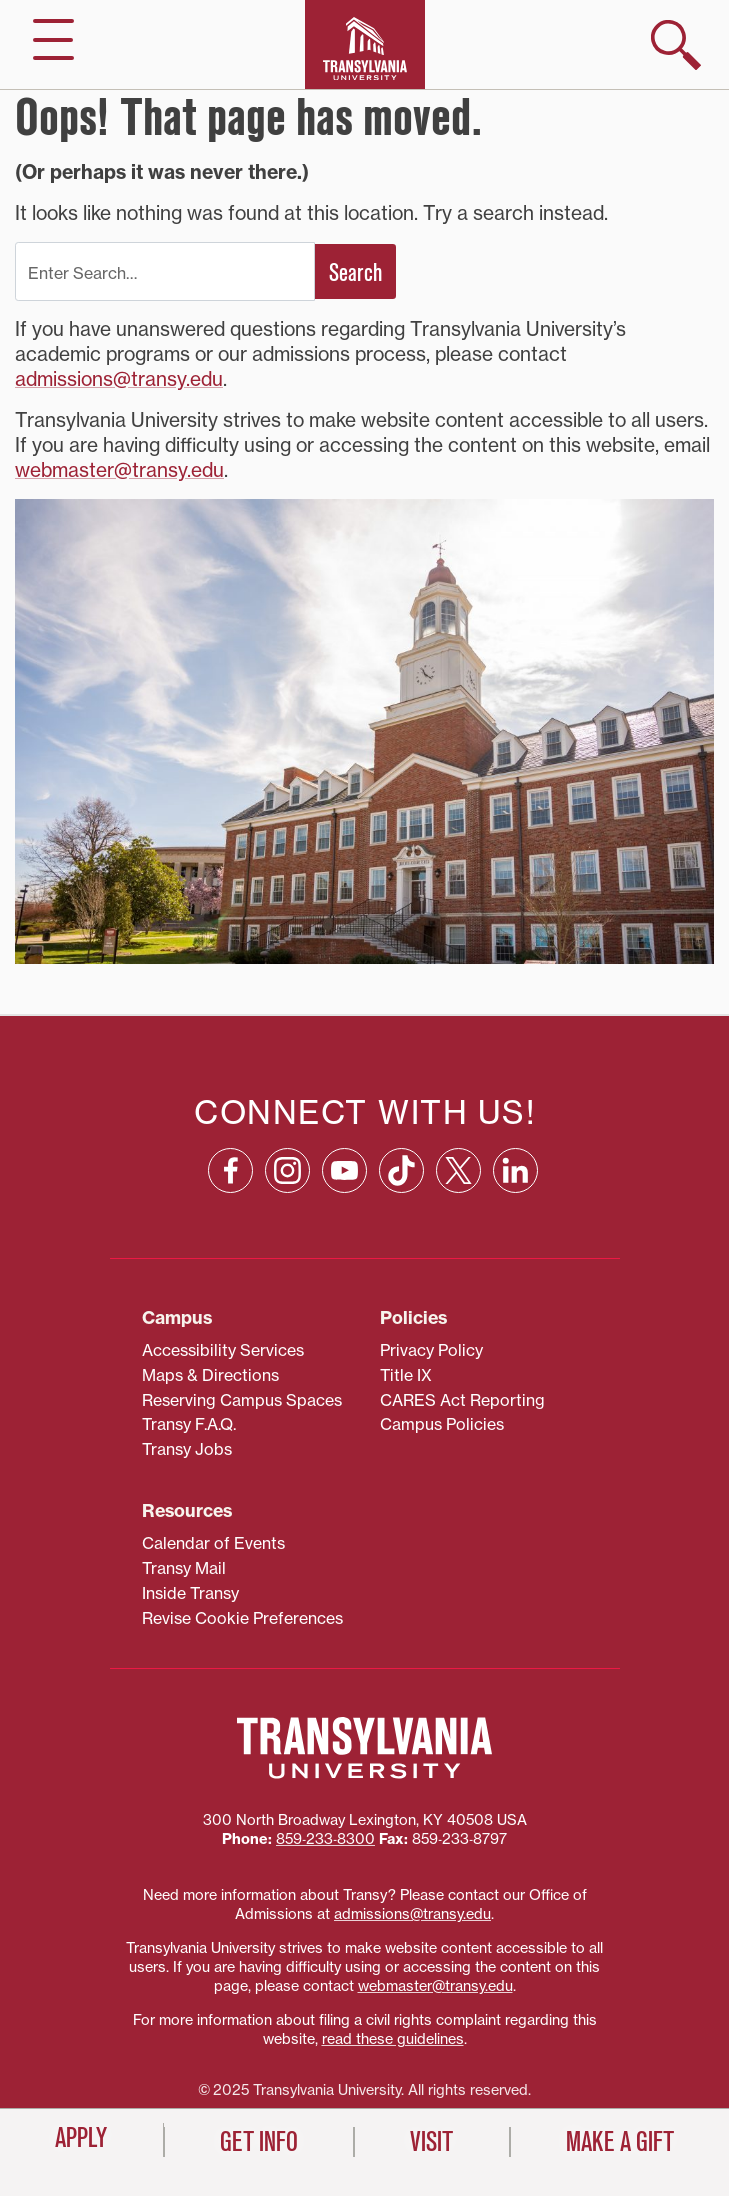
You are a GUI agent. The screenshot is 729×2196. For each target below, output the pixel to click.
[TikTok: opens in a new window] (401, 1170)
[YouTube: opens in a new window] (344, 1170)
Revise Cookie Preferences (242, 1618)
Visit (431, 2142)
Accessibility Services (223, 1350)
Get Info (259, 2142)
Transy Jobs (187, 1449)
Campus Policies (442, 1424)
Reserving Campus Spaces (242, 1400)
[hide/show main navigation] (53, 39)
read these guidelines (393, 2039)
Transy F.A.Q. (189, 1424)
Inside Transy (190, 1593)
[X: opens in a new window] (458, 1170)
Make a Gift (620, 2142)
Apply (81, 2138)
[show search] (676, 45)
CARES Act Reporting (462, 1400)
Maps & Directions (210, 1375)
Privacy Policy (431, 1350)
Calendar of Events (213, 1543)
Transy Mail (184, 1568)
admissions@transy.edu (119, 379)
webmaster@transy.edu (119, 470)
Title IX (406, 1375)
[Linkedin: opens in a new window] (515, 1170)
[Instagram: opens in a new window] (287, 1170)
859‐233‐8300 (325, 1839)
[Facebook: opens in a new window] (230, 1170)
